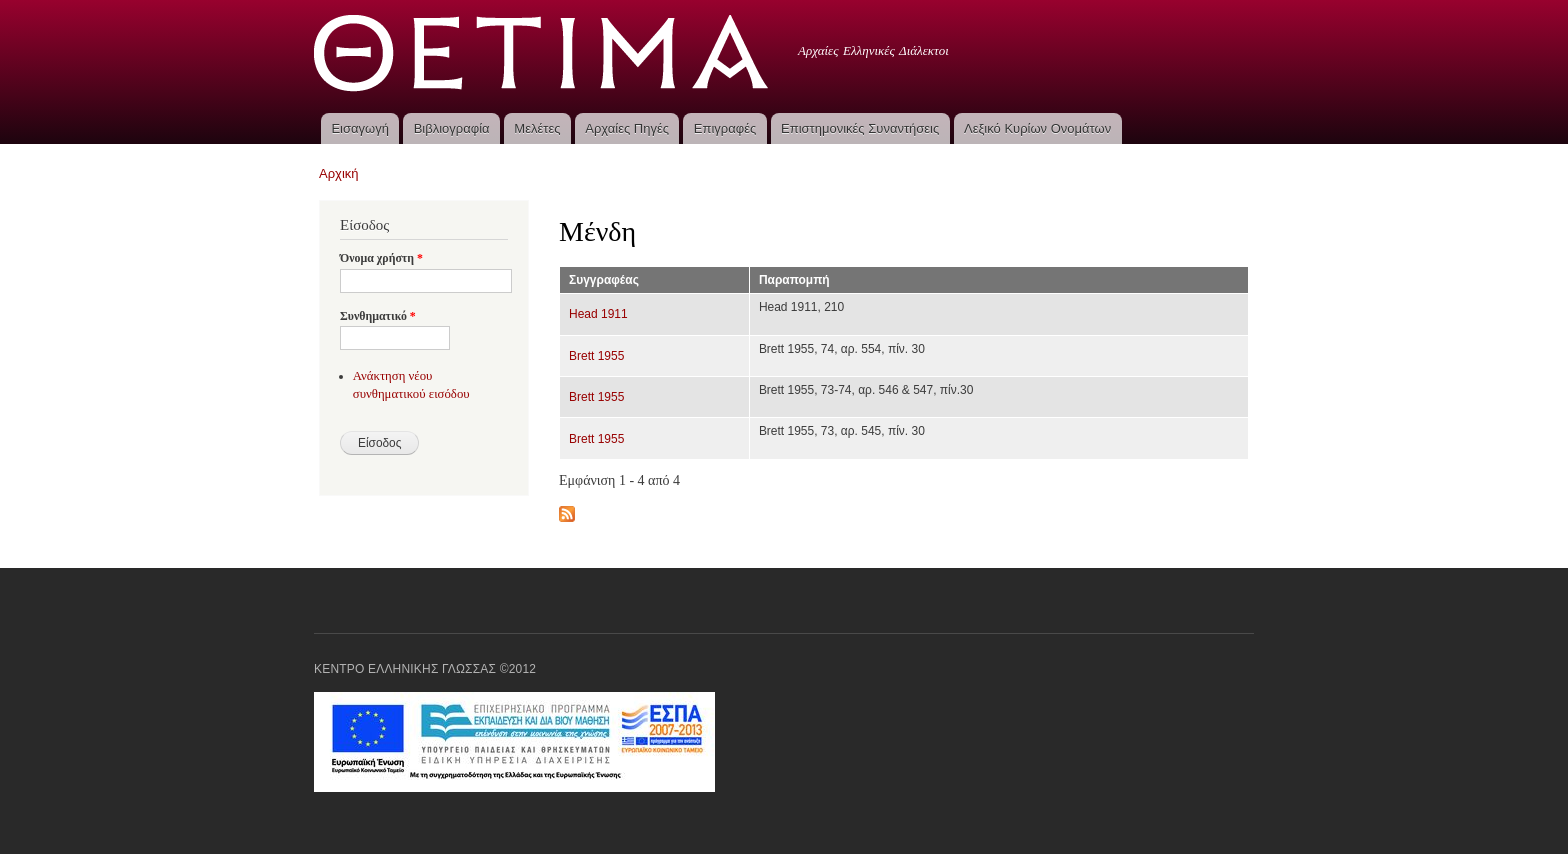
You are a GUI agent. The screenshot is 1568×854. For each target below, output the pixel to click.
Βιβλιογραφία (452, 128)
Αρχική (339, 173)
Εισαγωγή (359, 128)
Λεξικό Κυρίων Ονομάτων (1037, 128)
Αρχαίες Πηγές (627, 128)
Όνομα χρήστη (381, 258)
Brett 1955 (596, 356)
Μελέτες (537, 128)
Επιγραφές (725, 128)
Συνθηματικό (378, 316)
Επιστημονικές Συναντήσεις (860, 128)
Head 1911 (598, 314)
